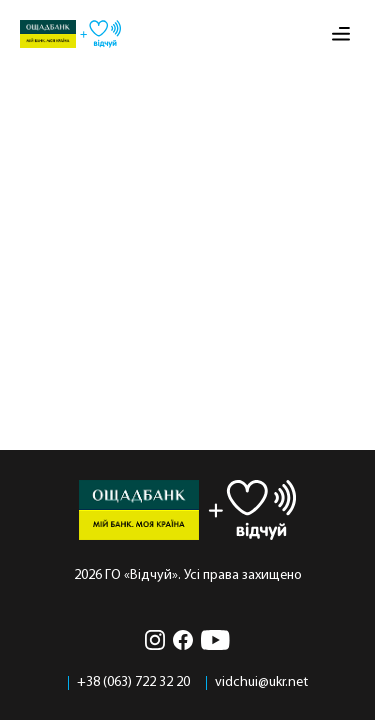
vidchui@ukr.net (261, 683)
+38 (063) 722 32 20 (133, 683)
